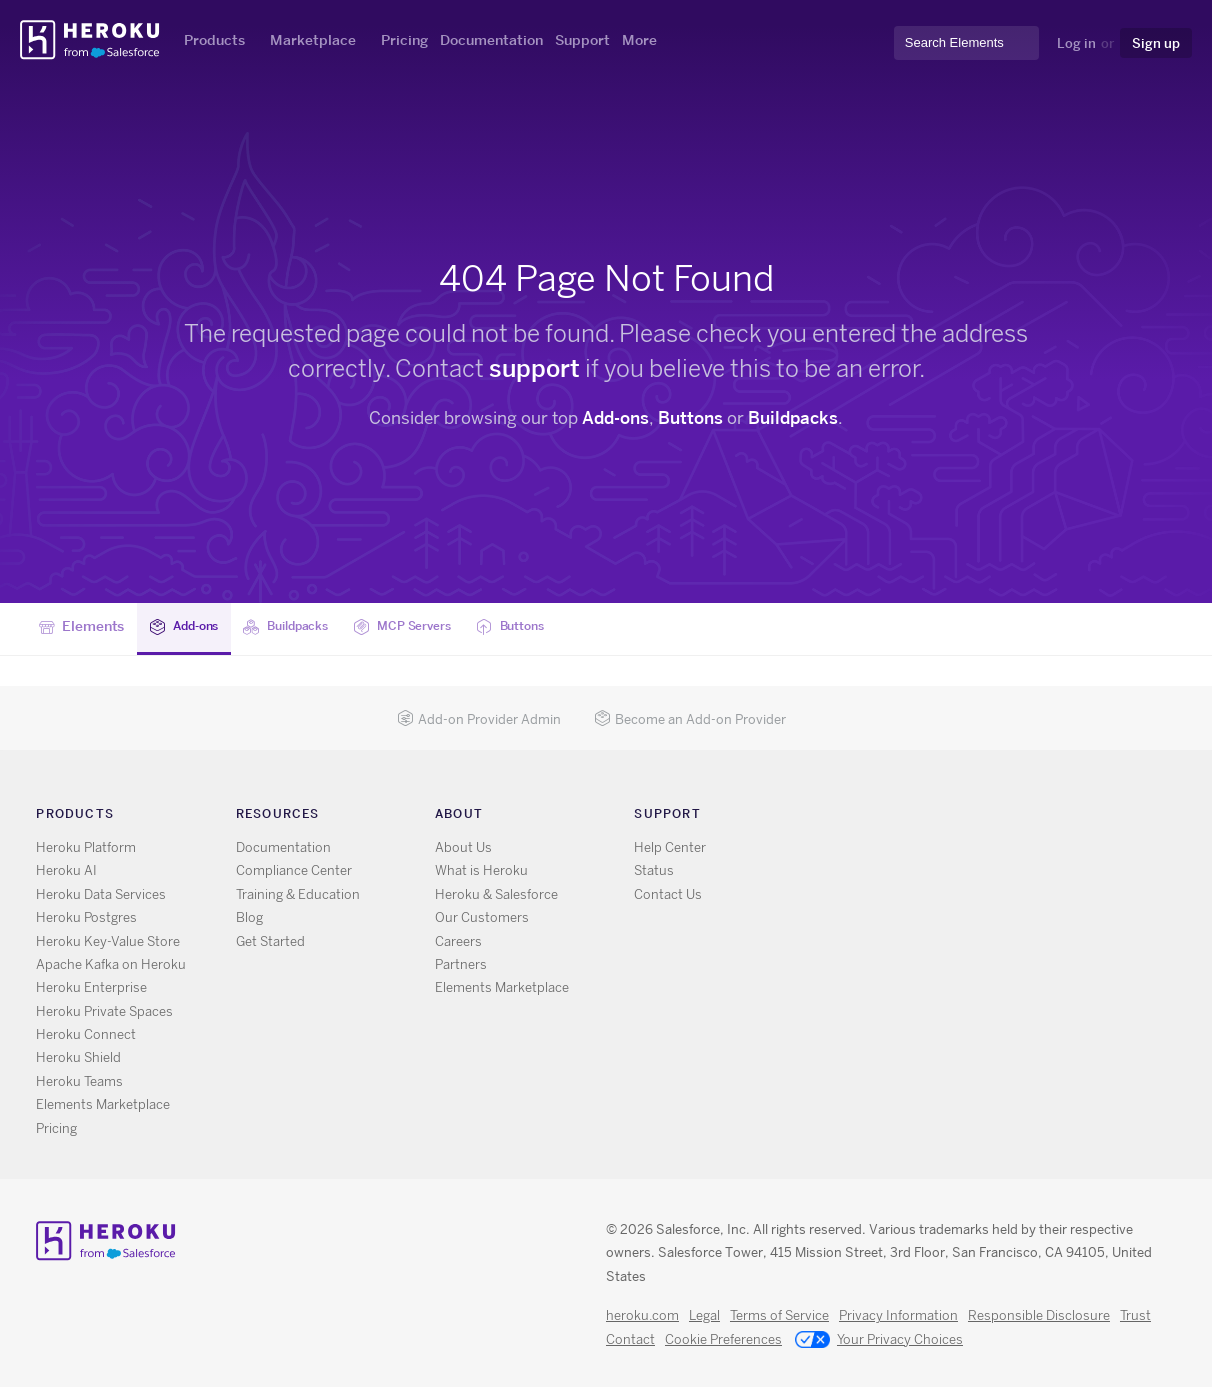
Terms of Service (779, 1315)
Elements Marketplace (103, 1104)
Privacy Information (898, 1315)
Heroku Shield (78, 1057)
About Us (463, 847)
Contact (630, 1339)
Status (654, 870)
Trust (1135, 1315)
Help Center (670, 847)
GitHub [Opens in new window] (902, 817)
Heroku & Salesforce (496, 894)
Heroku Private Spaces (104, 1011)
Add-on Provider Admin (479, 719)
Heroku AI (66, 870)
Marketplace (313, 40)
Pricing (404, 40)
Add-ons (615, 418)
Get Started (270, 941)
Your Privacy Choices (879, 1341)
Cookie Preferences (723, 1339)
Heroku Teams (79, 1081)
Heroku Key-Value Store (108, 941)
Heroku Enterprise (91, 987)
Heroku (91, 40)
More (639, 40)
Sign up (1156, 43)
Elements (82, 627)
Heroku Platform (86, 847)
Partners (461, 964)
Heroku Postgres (86, 917)
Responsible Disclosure (1039, 1315)
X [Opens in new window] (873, 817)
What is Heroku (481, 870)
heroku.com (642, 1315)
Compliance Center (294, 870)
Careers (458, 941)
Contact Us (668, 894)
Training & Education (298, 894)
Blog (249, 917)
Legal (704, 1315)
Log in (1076, 43)
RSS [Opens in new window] (844, 817)
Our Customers (482, 917)
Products (214, 40)
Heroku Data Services (101, 894)
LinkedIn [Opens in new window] (931, 817)
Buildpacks (793, 418)
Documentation (491, 40)
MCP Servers (430, 627)
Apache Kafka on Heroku (111, 964)
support (534, 368)
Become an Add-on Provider (690, 719)
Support (582, 40)
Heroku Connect (86, 1034)
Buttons (690, 418)
